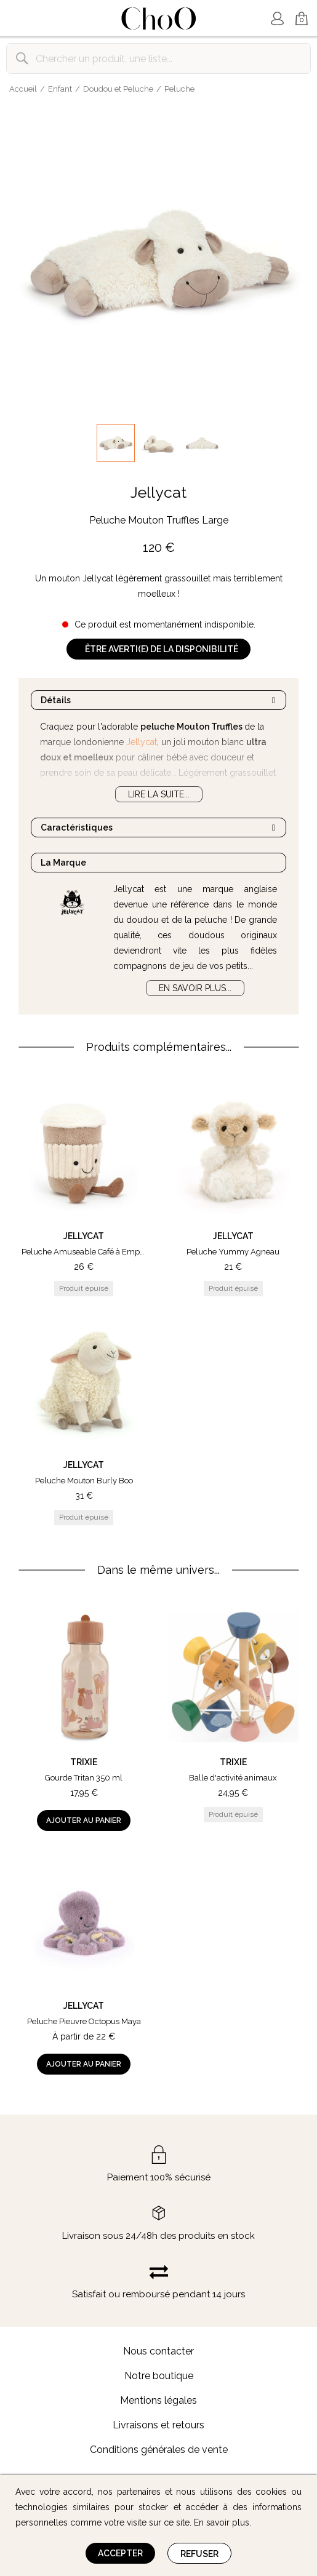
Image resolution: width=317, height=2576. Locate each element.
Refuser (199, 2554)
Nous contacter (158, 2351)
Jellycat (158, 492)
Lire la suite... (159, 794)
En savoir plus (221, 2522)
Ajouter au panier (83, 1820)
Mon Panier (301, 19)
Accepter (120, 2553)
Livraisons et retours (158, 2425)
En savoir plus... (195, 988)
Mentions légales (158, 2400)
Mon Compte (277, 18)
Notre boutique (158, 2376)
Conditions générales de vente (159, 2449)
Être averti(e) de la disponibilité (161, 649)
